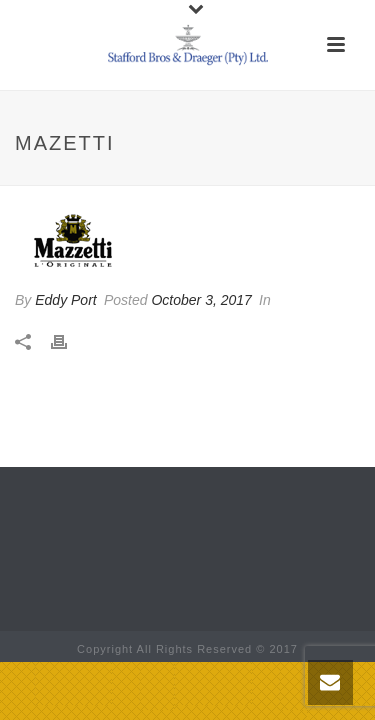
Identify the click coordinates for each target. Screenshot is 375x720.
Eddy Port (65, 300)
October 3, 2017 (201, 300)
